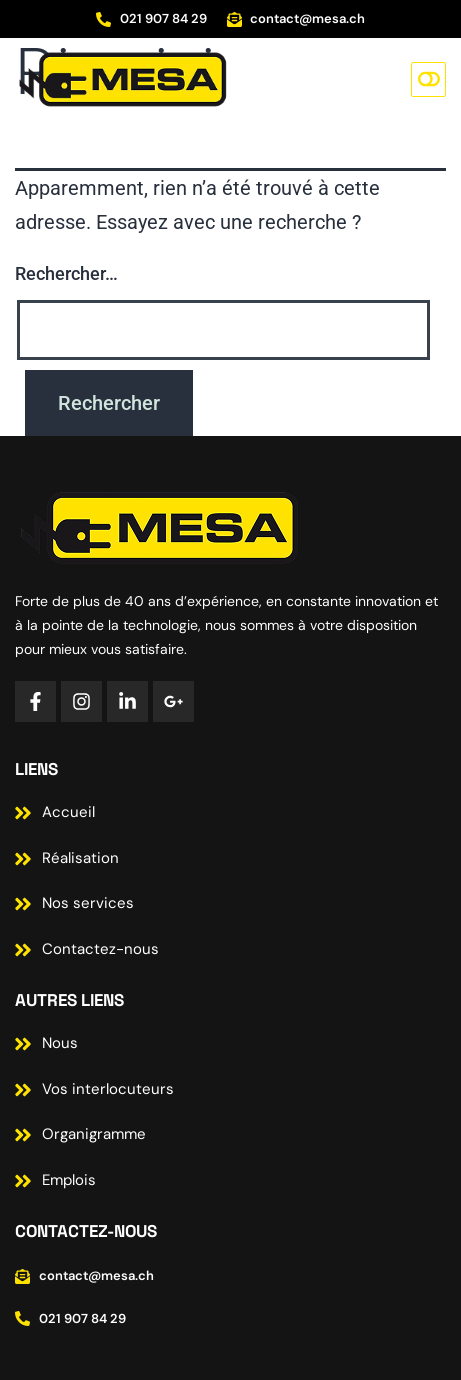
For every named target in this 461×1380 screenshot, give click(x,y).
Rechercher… (66, 273)
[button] (428, 79)
